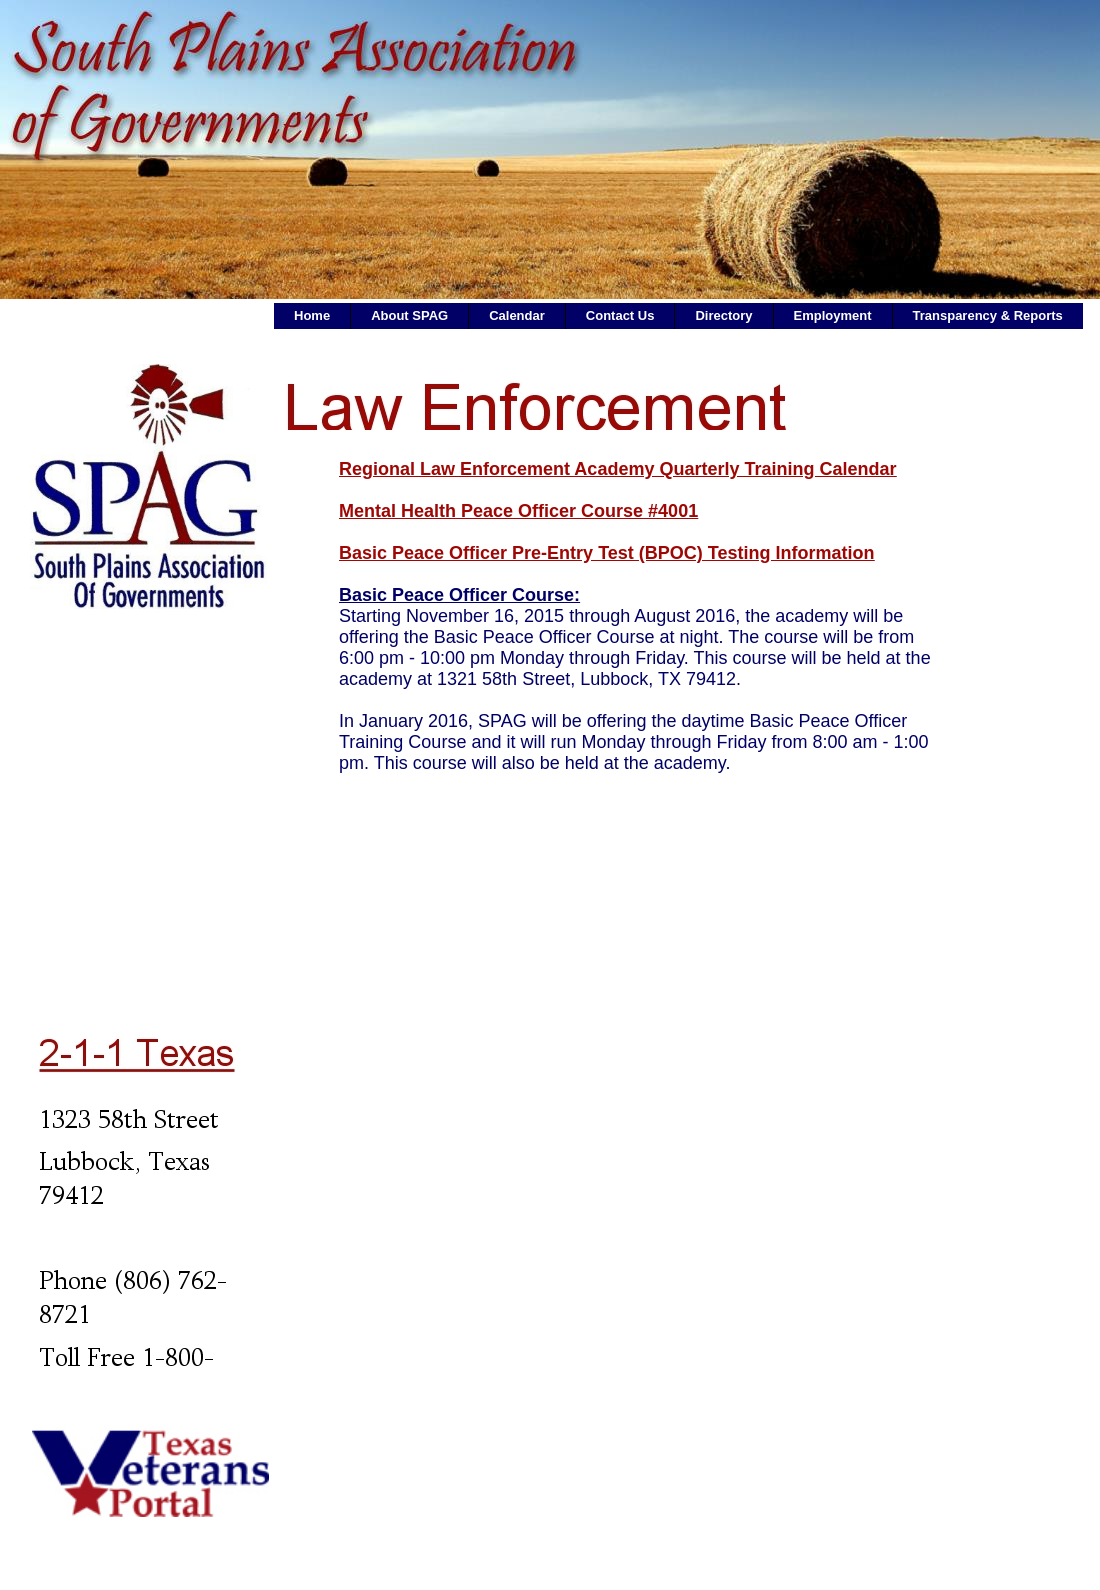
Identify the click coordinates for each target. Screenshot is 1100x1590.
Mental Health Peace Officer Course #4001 (518, 511)
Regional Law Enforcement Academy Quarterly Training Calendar (617, 469)
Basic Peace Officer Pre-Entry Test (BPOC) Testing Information (606, 553)
